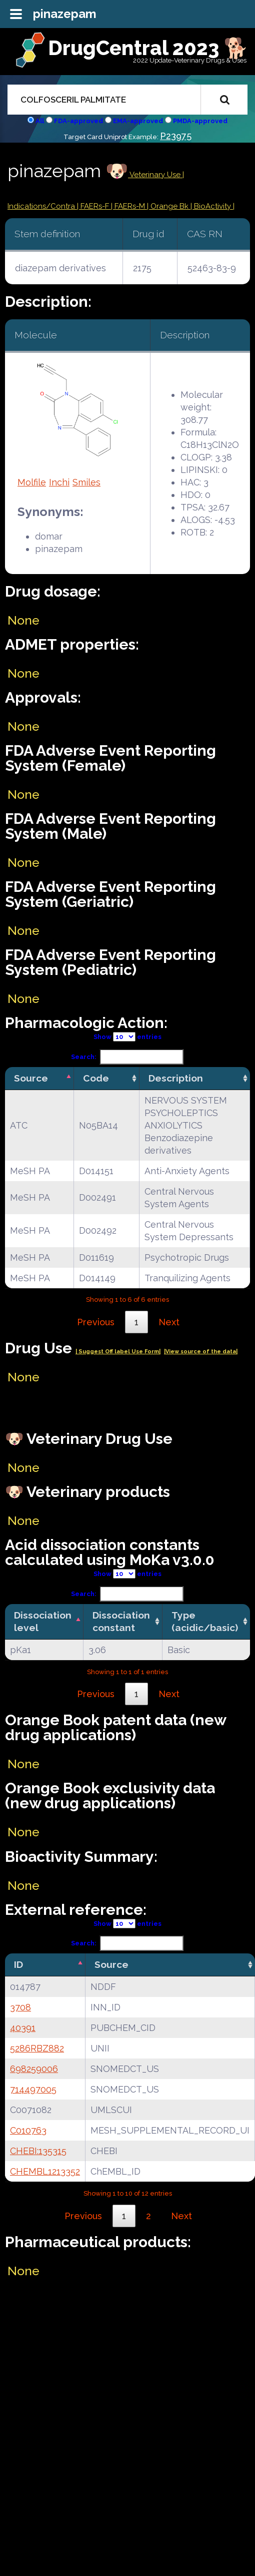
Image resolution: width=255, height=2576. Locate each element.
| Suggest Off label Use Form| (118, 1351)
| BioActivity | (212, 206)
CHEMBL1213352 (45, 2171)
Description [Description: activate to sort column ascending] (175, 1078)
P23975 (176, 136)
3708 (20, 2007)
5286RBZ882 (37, 2048)
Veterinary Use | (156, 174)
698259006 (34, 2069)
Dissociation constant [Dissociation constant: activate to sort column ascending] (121, 1621)
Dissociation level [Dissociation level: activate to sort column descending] (43, 1621)
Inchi (59, 482)
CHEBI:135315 (38, 2151)
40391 (23, 2027)
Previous (95, 1322)
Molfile (32, 482)
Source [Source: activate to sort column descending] (31, 1078)
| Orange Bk (168, 206)
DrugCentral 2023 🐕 (148, 48)
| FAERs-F (94, 206)
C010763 (28, 2130)
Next (169, 1322)
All (40, 121)
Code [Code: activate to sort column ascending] (96, 1078)
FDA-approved (78, 121)
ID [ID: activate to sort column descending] (18, 1964)
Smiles (86, 482)
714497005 (33, 2089)
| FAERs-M (129, 206)
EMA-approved (138, 121)
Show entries (128, 1037)
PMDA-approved (200, 121)
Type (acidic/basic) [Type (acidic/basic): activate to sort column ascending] (205, 1621)
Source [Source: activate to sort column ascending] (111, 1964)
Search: (127, 1057)
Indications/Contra (42, 206)
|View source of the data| (201, 1351)
